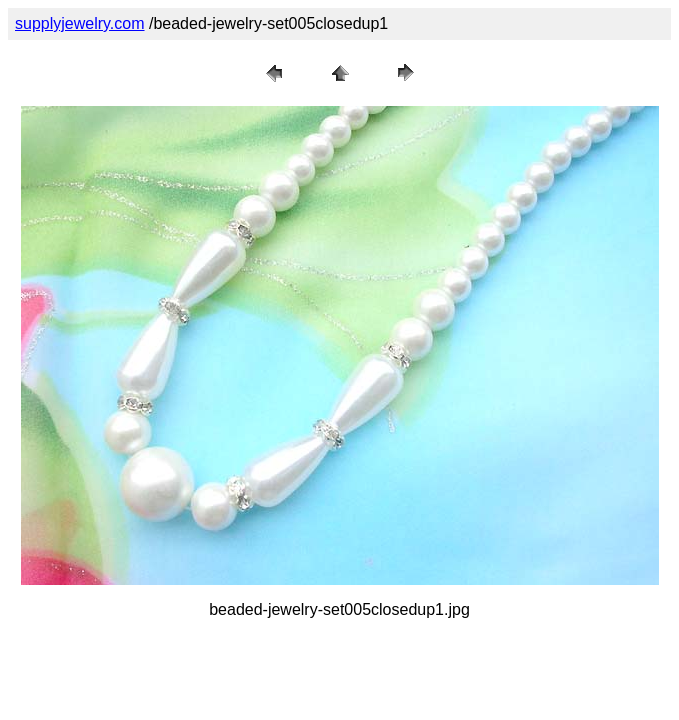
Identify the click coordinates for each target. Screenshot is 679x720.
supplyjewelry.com (80, 23)
